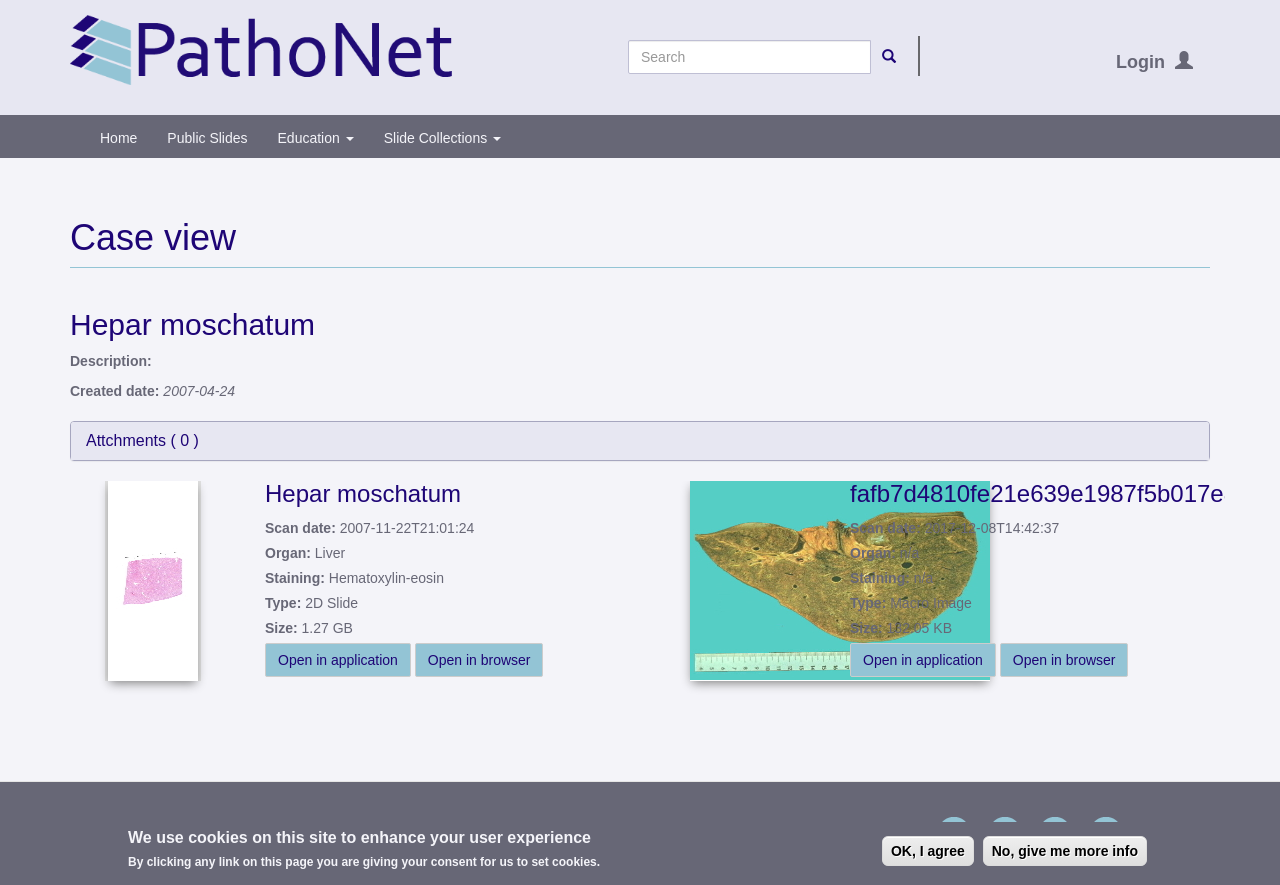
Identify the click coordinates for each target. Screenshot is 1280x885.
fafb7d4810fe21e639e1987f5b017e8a (1050, 493)
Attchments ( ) (142, 440)
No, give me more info (1065, 853)
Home (118, 138)
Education (316, 138)
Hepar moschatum (363, 493)
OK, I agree (928, 853)
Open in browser (479, 660)
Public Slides (207, 138)
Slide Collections (442, 138)
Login (1140, 62)
